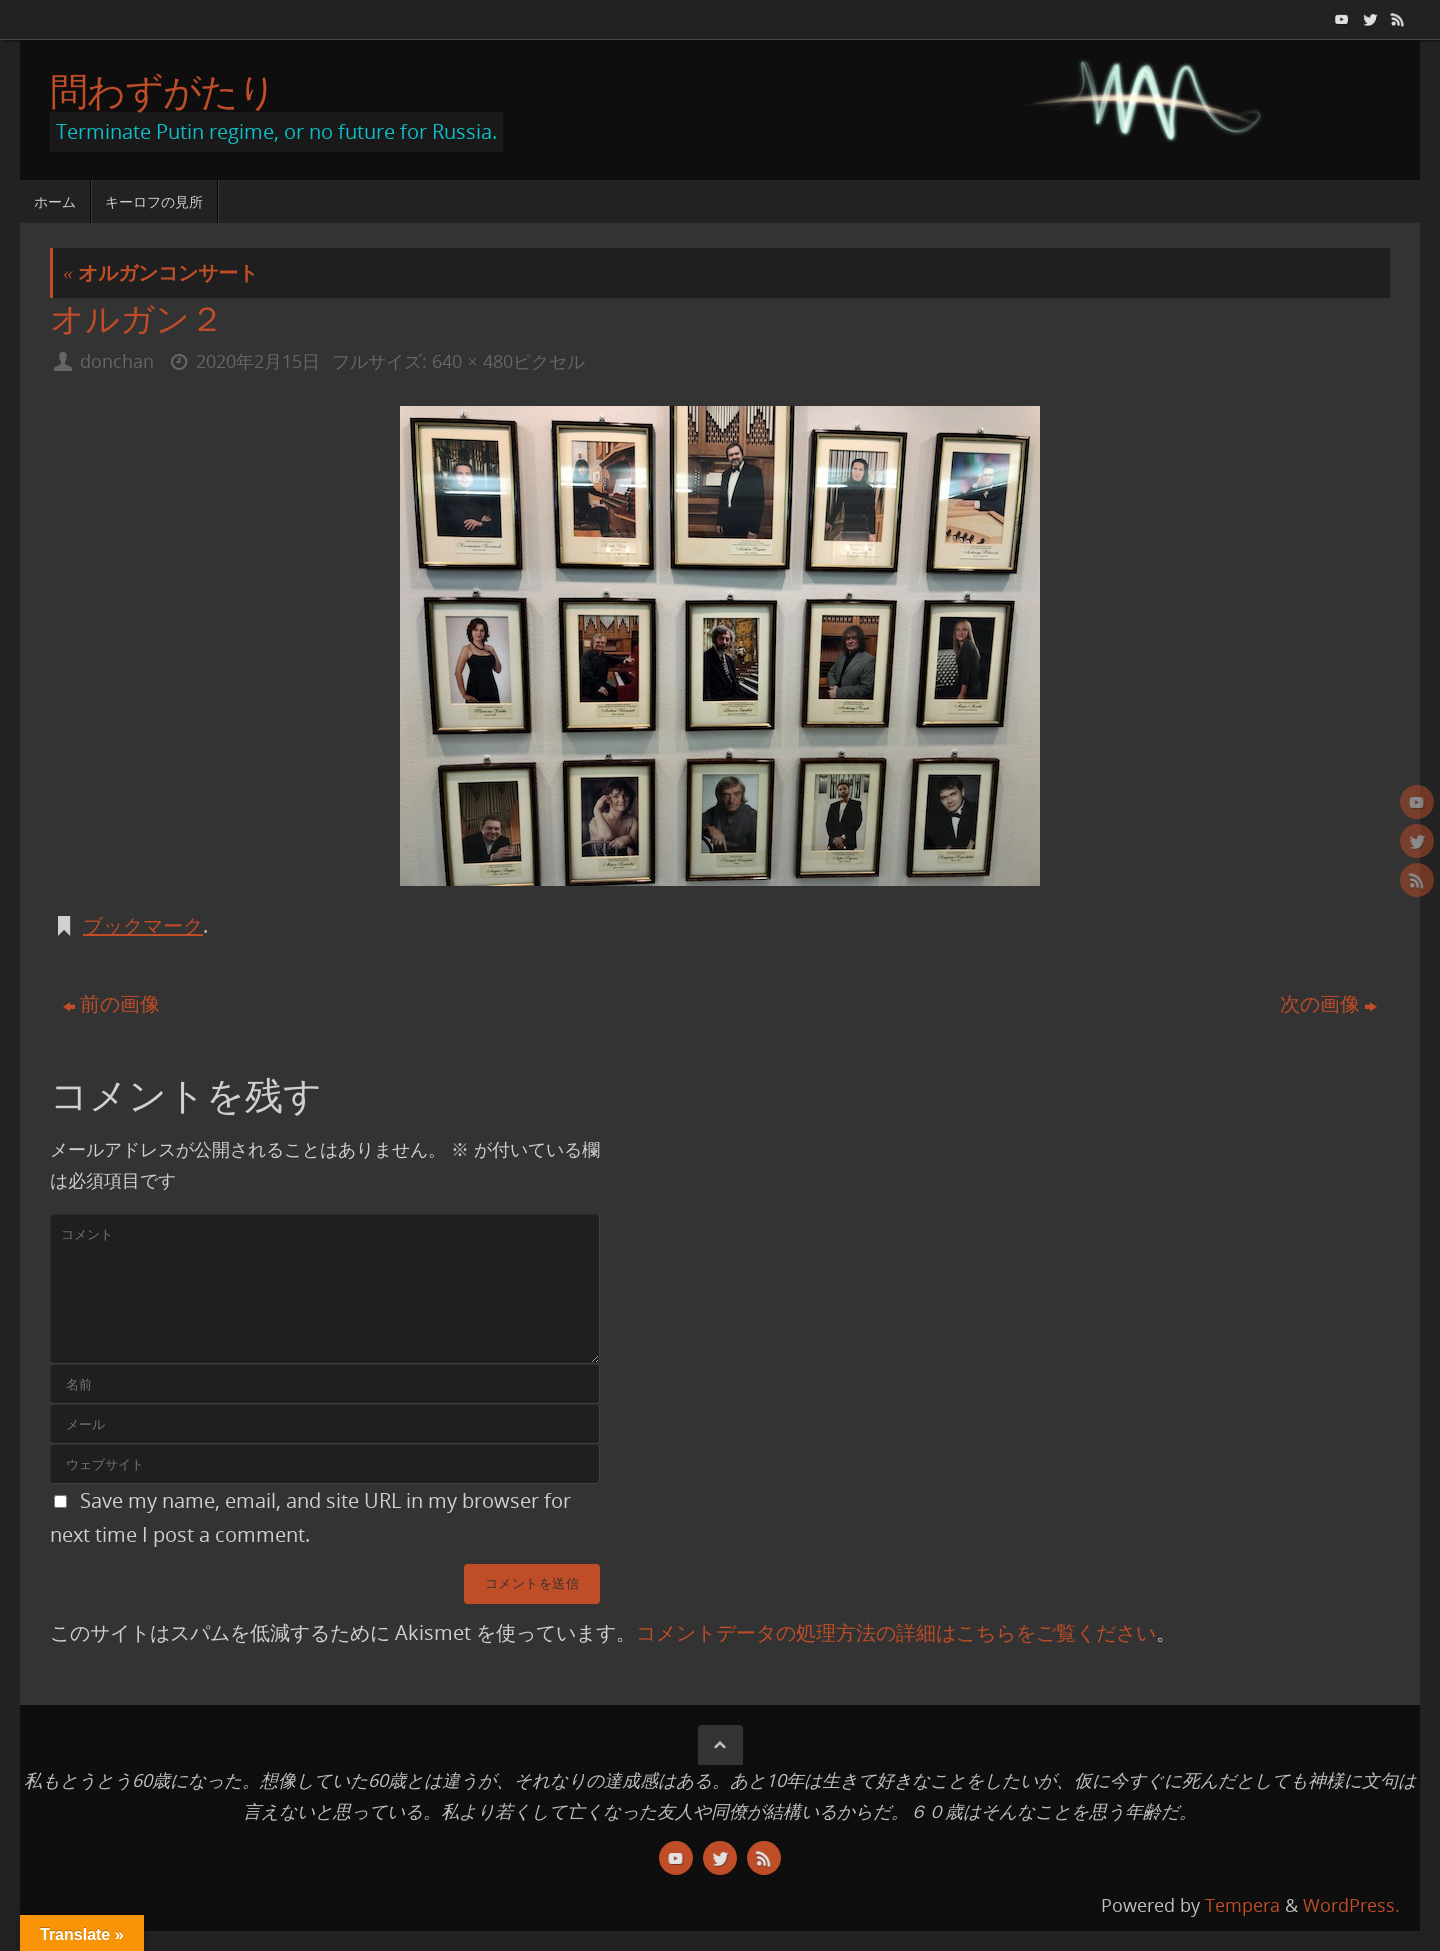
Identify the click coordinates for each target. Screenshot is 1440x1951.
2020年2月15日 (258, 361)
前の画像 (111, 1003)
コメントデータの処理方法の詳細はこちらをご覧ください (896, 1632)
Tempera (1242, 1905)
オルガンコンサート (160, 272)
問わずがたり (163, 91)
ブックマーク (143, 925)
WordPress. (1351, 1905)
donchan (117, 361)
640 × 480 (472, 361)
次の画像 (1328, 1003)
